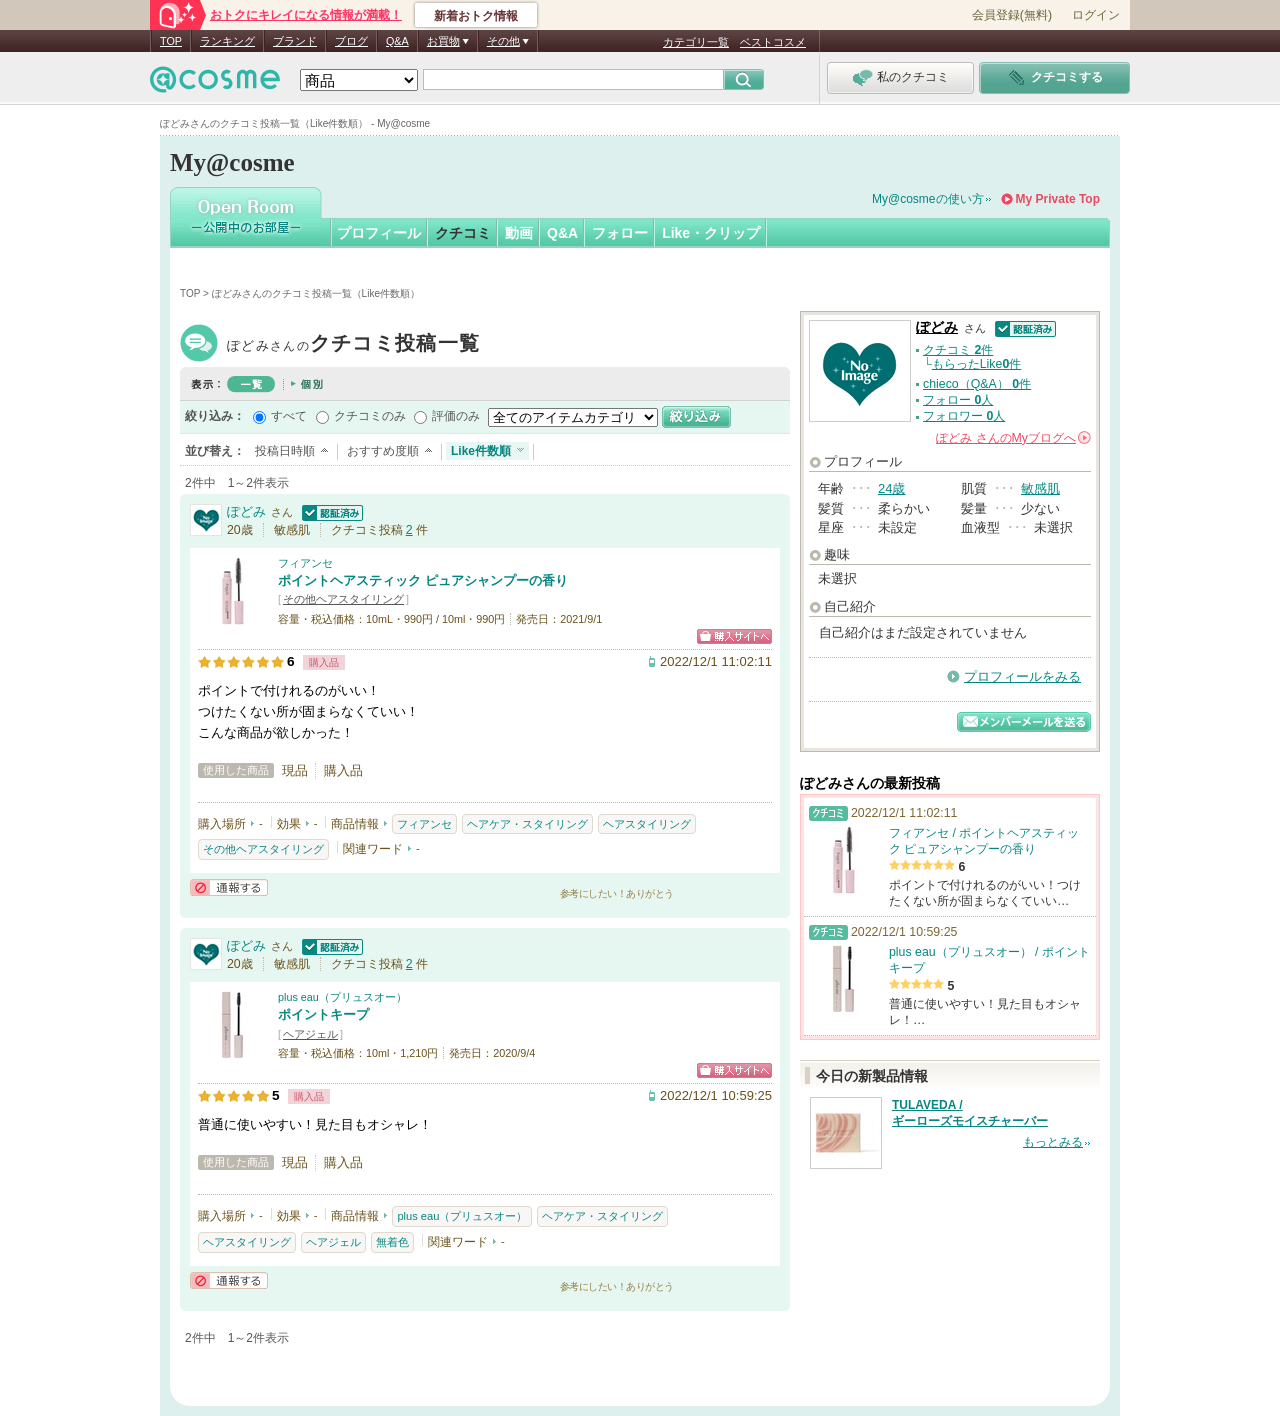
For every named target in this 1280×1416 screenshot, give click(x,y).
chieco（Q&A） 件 (977, 384)
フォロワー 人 (964, 416)
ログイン (1096, 15)
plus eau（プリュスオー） (342, 997)
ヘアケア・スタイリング (527, 824)
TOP (171, 41)
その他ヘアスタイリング (343, 599)
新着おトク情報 (476, 16)
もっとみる (1053, 1142)
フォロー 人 (958, 400)
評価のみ (456, 416)
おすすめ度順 (383, 451)
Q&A (397, 41)
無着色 (392, 1242)
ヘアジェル (310, 1034)
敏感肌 (1040, 488)
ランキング (227, 41)
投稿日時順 (285, 451)
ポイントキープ (323, 1014)
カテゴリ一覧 (696, 42)
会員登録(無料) (1012, 15)
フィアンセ (305, 563)
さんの (1013, 438)
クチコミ (463, 233)
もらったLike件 (977, 364)
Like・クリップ (711, 233)
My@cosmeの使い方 (928, 199)
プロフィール (379, 233)
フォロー (620, 233)
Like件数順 (481, 451)
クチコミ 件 (958, 350)
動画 (519, 233)
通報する (229, 887)
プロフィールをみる (1022, 676)
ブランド (295, 41)
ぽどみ (353, 345)
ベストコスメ (773, 42)
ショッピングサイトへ (734, 636)
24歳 (891, 488)
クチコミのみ (370, 416)
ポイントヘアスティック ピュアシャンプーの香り (423, 580)
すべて (289, 416)
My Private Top (1058, 199)
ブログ (351, 41)
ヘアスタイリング (647, 824)
